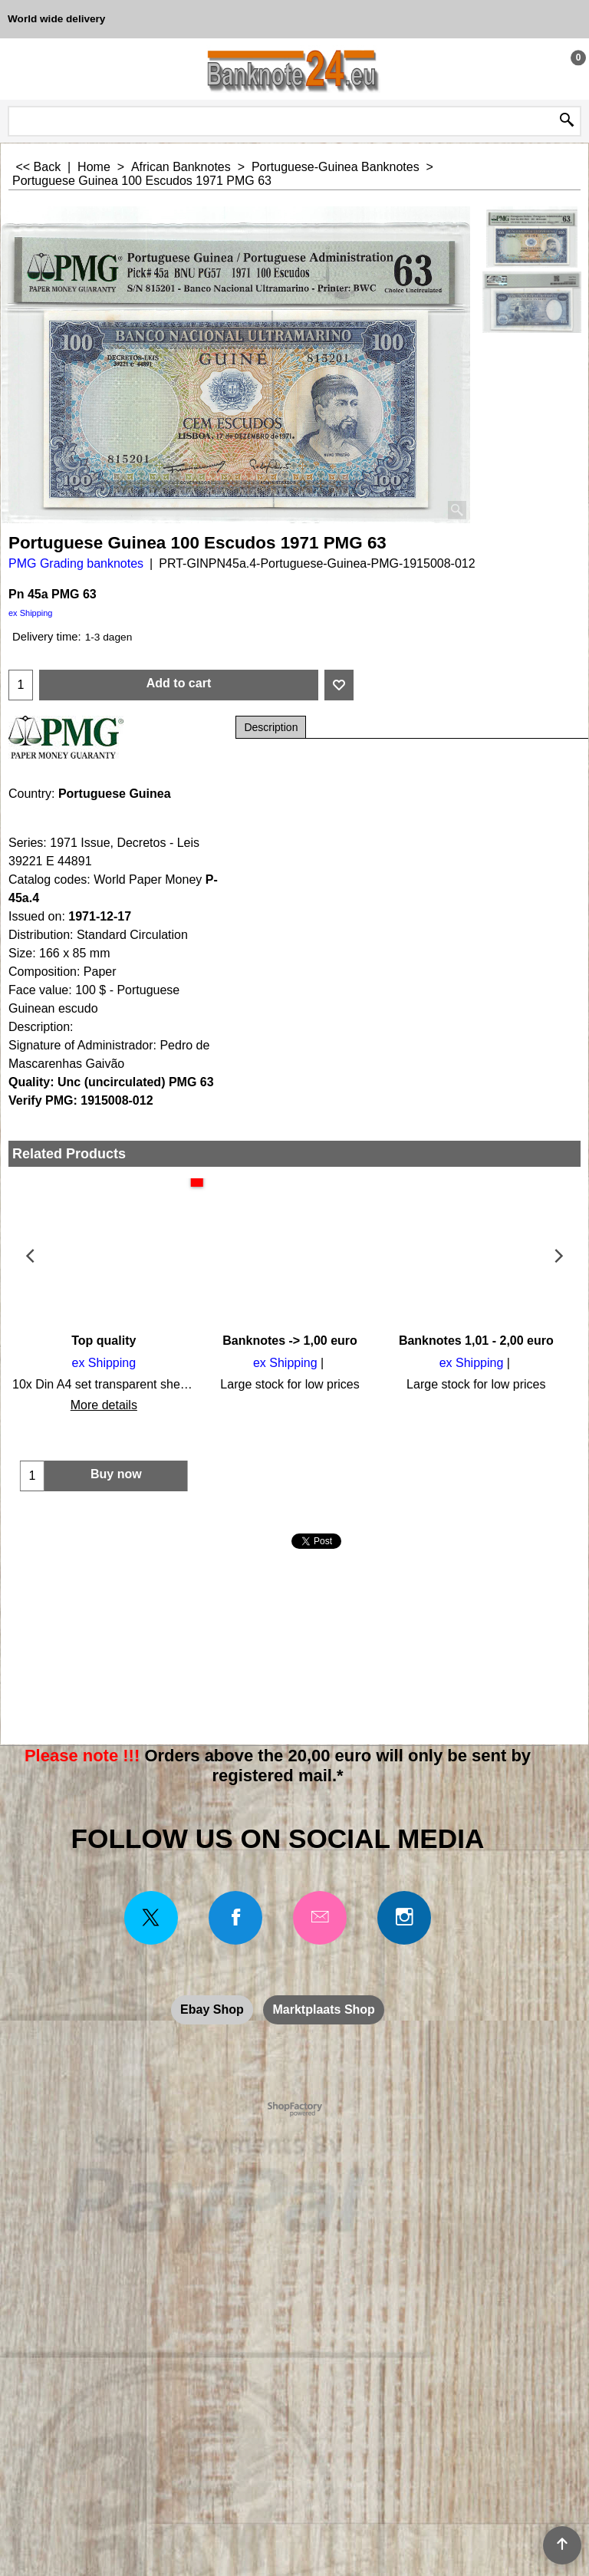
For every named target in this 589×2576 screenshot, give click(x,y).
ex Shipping (30, 613)
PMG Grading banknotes (75, 563)
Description (271, 727)
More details (101, 1405)
